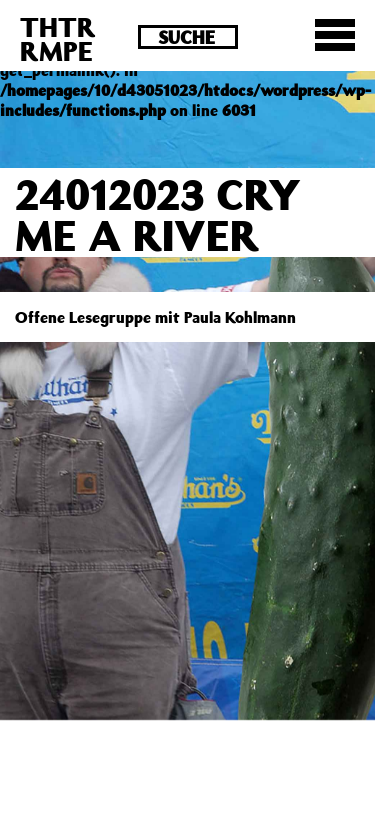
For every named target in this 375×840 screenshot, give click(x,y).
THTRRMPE (58, 38)
